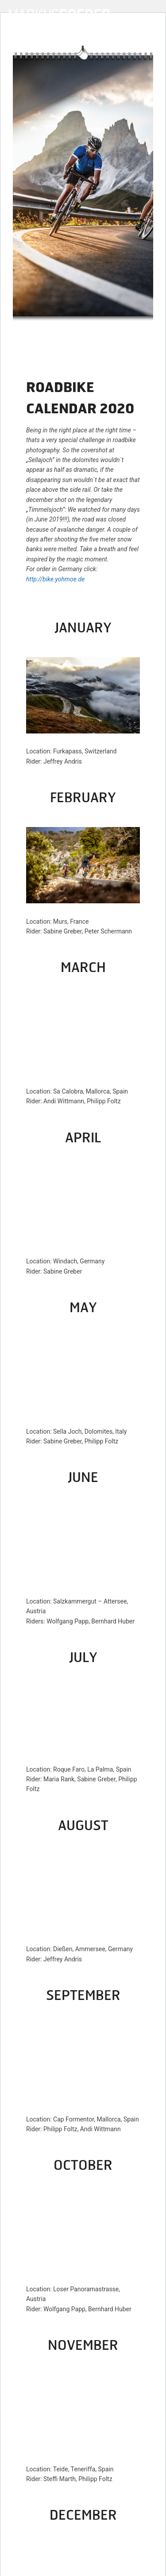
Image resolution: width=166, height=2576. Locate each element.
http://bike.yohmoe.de (55, 579)
